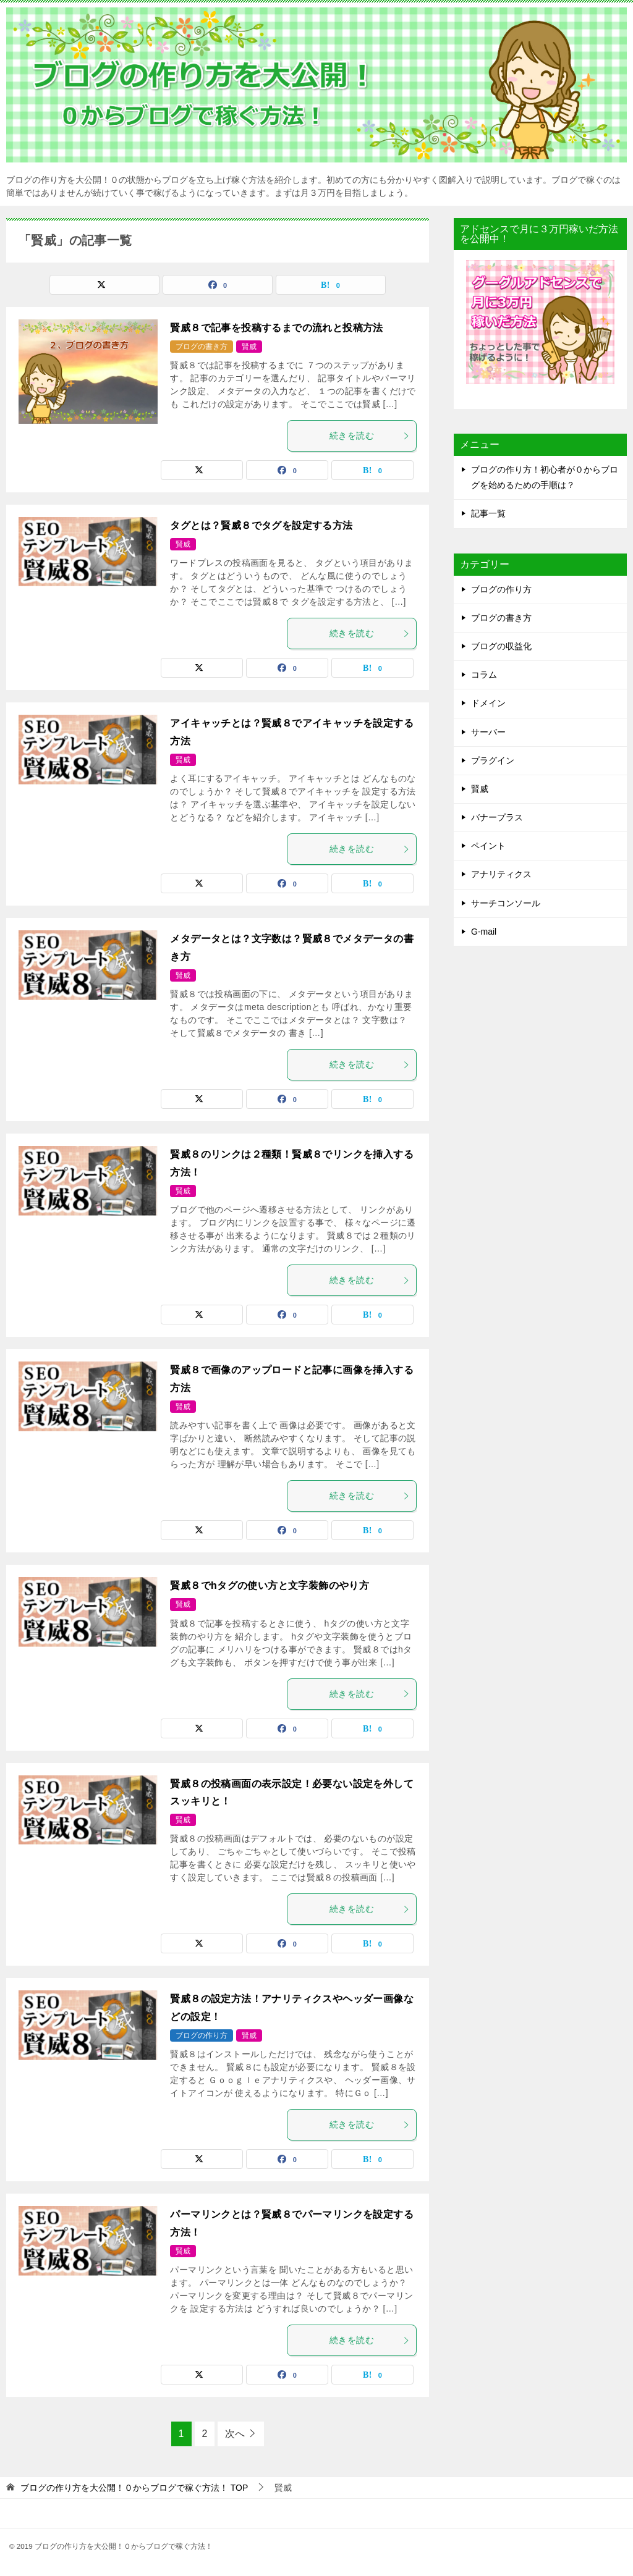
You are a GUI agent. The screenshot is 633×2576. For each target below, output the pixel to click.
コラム (484, 675)
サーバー (488, 732)
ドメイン (488, 703)
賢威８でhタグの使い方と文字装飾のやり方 (269, 1585)
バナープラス (497, 817)
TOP (134, 2488)
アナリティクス (501, 874)
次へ (235, 2433)
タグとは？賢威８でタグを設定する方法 (261, 525)
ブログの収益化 (501, 646)
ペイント (488, 846)
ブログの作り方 (201, 2035)
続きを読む (369, 435)
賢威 (249, 346)
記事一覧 (488, 513)
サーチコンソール (505, 903)
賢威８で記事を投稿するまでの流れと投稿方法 (276, 327)
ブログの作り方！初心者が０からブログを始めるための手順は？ (544, 477)
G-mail (483, 932)
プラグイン (492, 760)
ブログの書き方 (201, 346)
